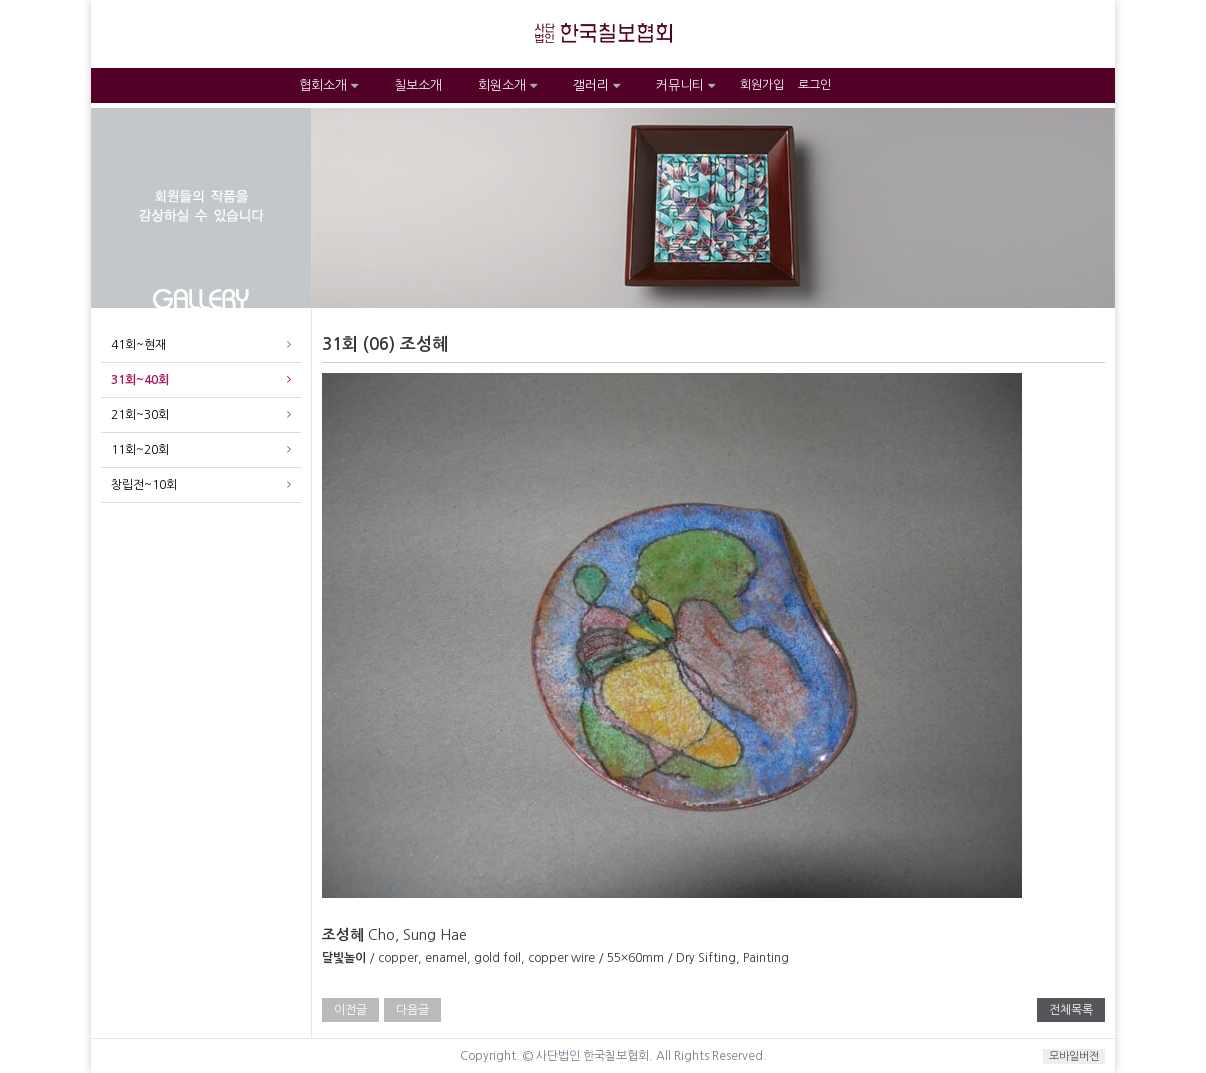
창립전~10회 (144, 485)
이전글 (350, 1010)
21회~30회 (140, 415)
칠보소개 (418, 85)
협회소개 (328, 85)
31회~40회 (140, 380)
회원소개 (507, 85)
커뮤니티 (685, 85)
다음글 (412, 1010)
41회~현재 (138, 345)
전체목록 (1071, 1010)
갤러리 (596, 85)
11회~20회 (140, 450)
